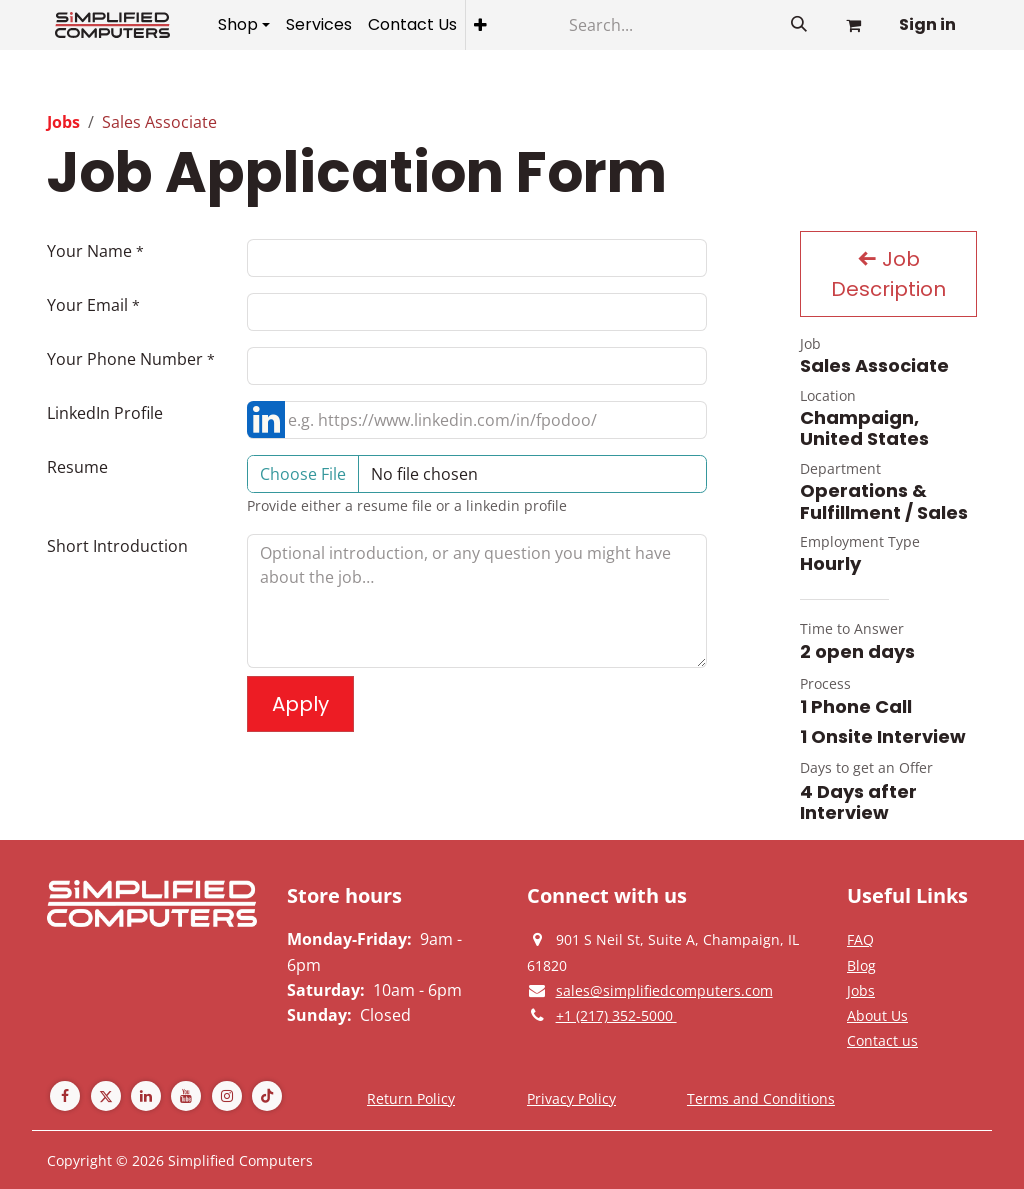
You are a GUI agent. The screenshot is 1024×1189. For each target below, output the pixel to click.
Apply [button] (300, 704)
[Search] (664, 25)
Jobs (63, 122)
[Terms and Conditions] (761, 1098)
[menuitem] (244, 25)
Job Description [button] (888, 274)
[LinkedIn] (146, 1096)
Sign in (927, 24)
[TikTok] (267, 1096)
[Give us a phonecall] (616, 1015)
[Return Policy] (411, 1098)
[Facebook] (65, 1096)
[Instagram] (227, 1096)
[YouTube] (186, 1096)
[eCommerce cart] (853, 25)
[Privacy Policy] (860, 939)
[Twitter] (106, 1096)
